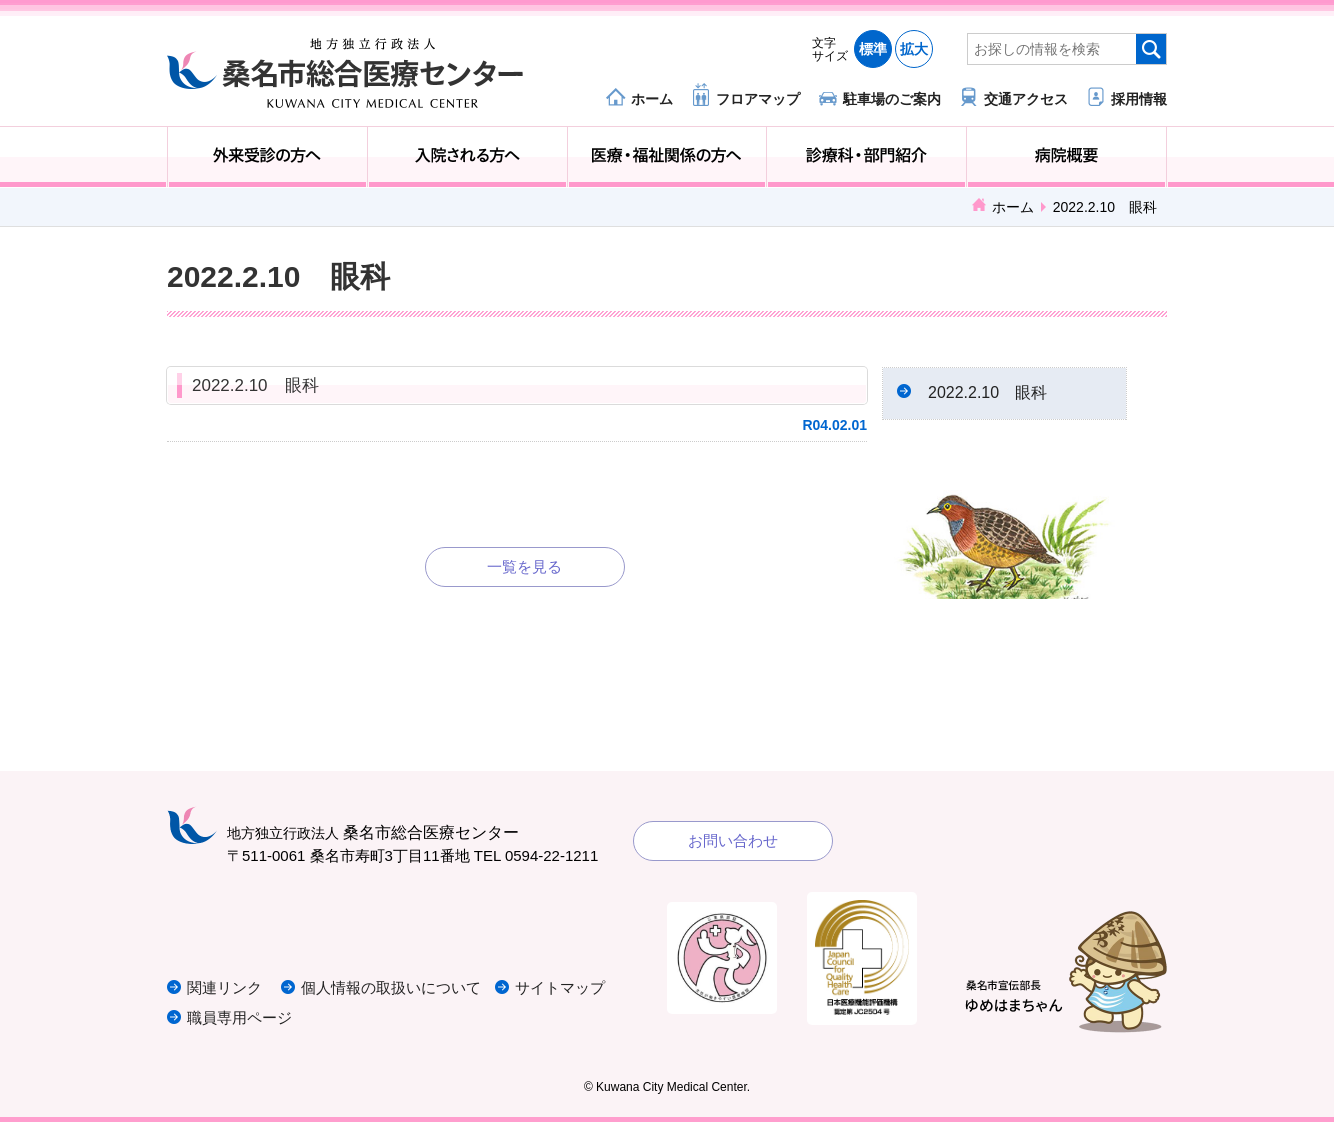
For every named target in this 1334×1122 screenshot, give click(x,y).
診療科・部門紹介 (866, 157)
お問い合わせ (733, 840)
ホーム (652, 98)
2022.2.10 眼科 (255, 385)
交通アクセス (1026, 98)
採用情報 (1139, 98)
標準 (873, 49)
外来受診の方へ (267, 157)
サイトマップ (560, 987)
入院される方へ (467, 157)
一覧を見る (524, 566)
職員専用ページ (239, 1017)
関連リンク (224, 987)
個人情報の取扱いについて (391, 987)
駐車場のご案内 (892, 98)
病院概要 (1066, 157)
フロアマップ (758, 98)
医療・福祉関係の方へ (667, 157)
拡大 (914, 49)
